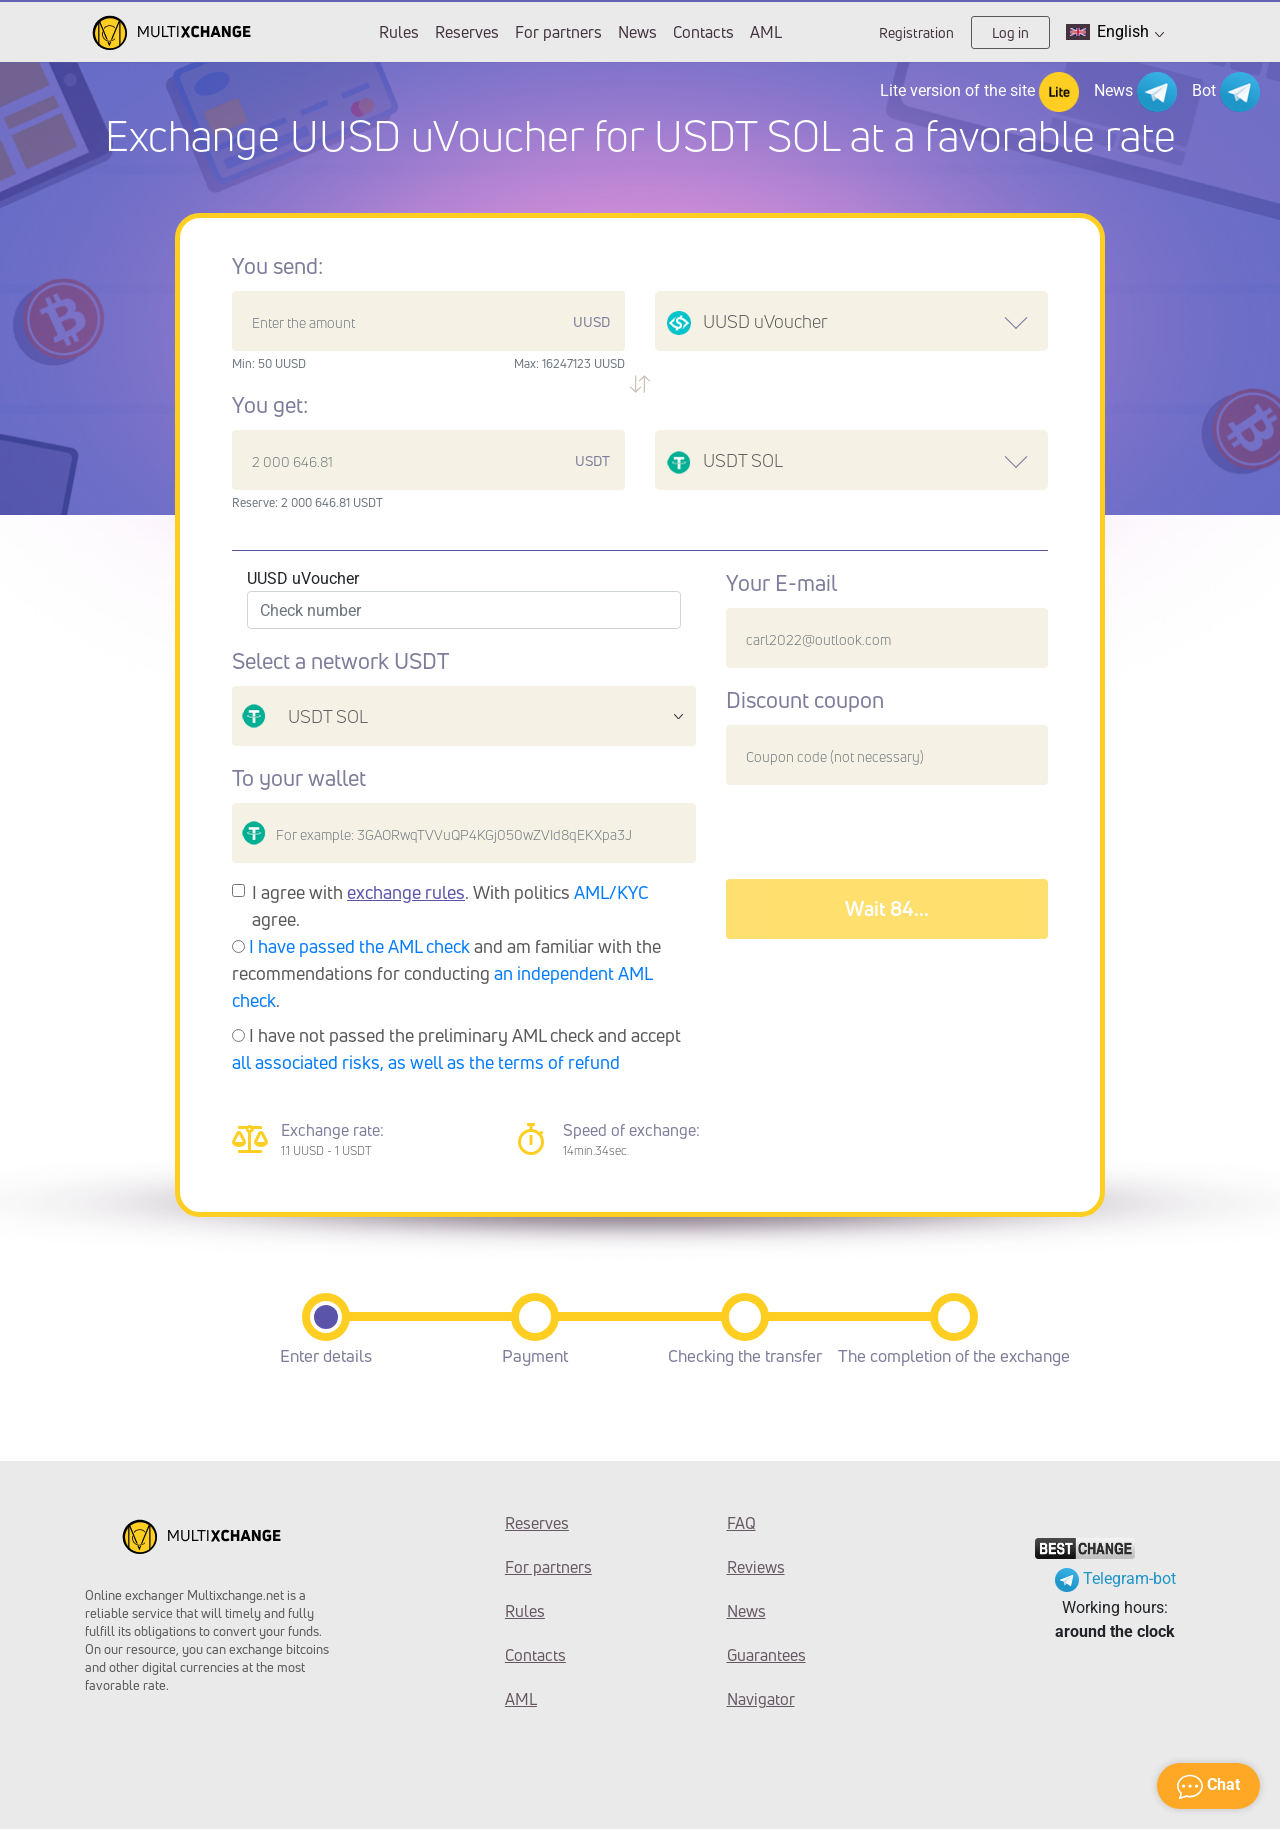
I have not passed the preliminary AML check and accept (456, 1048)
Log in (1010, 32)
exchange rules (406, 892)
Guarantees (766, 1655)
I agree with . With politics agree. (450, 905)
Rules (399, 32)
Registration (916, 32)
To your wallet (299, 778)
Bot (1226, 92)
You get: (270, 405)
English (1115, 32)
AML (766, 32)
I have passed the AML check (359, 946)
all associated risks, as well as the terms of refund (426, 1062)
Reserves (467, 32)
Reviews (756, 1567)
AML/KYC (611, 892)
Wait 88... (887, 908)
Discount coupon (805, 700)
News (637, 32)
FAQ (741, 1523)
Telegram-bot (1115, 1578)
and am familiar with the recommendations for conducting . (446, 973)
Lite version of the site (979, 92)
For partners (558, 32)
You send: (277, 266)
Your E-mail (781, 583)
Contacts (703, 32)
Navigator (761, 1699)
